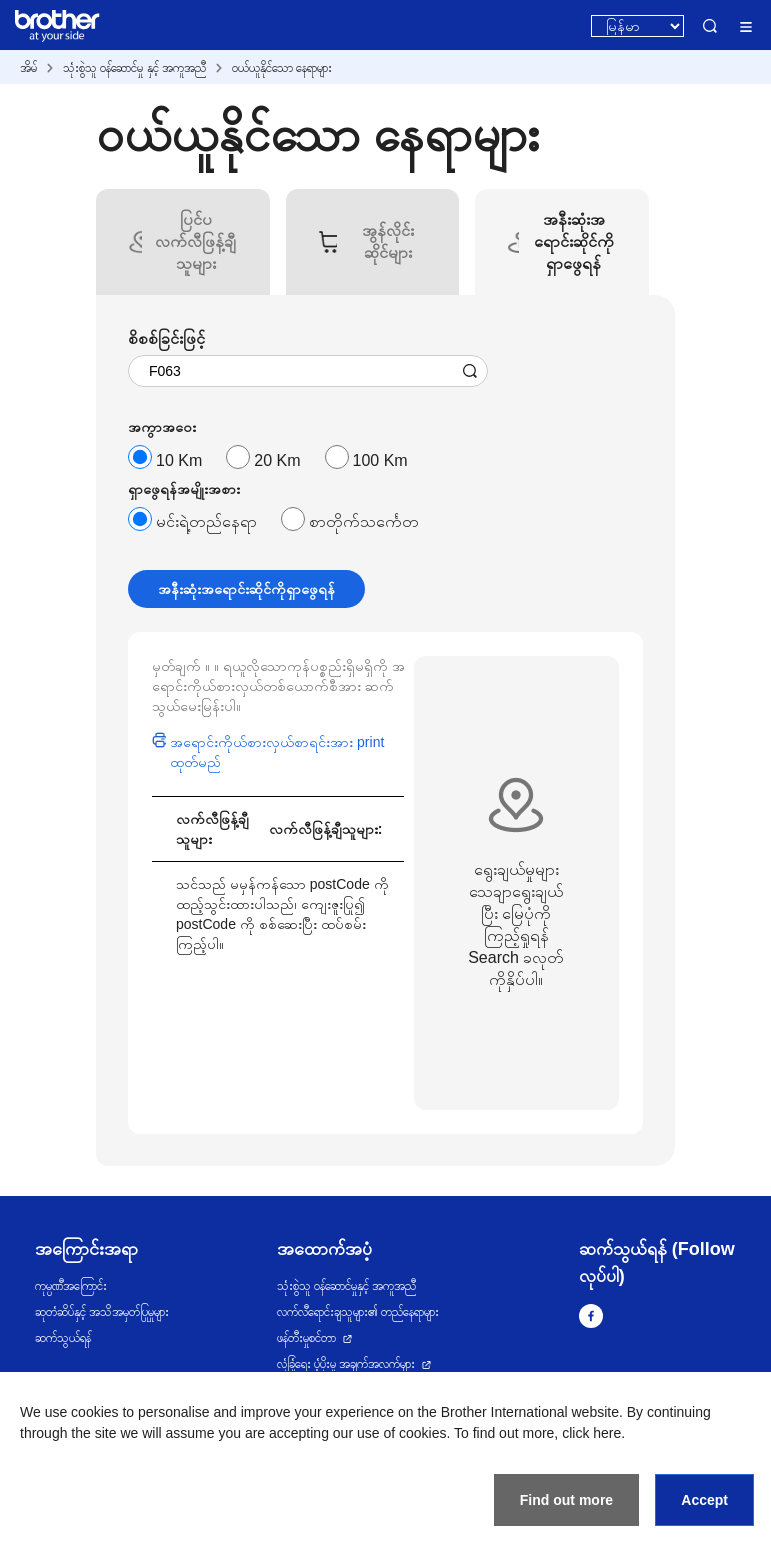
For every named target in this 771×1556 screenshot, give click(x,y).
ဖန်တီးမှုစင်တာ (306, 1338)
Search (710, 26)
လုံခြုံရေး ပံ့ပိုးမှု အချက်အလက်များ (346, 1364)
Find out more (566, 1500)
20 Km (277, 460)
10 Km (179, 460)
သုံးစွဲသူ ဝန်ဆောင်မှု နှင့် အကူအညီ (134, 68)
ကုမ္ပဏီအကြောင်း (71, 1286)
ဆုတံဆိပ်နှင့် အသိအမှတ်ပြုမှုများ (102, 1312)
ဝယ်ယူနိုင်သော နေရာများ (282, 68)
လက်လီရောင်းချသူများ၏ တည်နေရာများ (358, 1312)
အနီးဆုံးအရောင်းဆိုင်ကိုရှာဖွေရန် (246, 589)
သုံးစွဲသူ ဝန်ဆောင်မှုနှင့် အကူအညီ (347, 1286)
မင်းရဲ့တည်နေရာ (206, 521)
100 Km (380, 460)
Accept (704, 1500)
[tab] (196, 242)
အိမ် (28, 68)
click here (591, 1433)
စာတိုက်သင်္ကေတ (364, 521)
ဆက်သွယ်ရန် (63, 1338)
